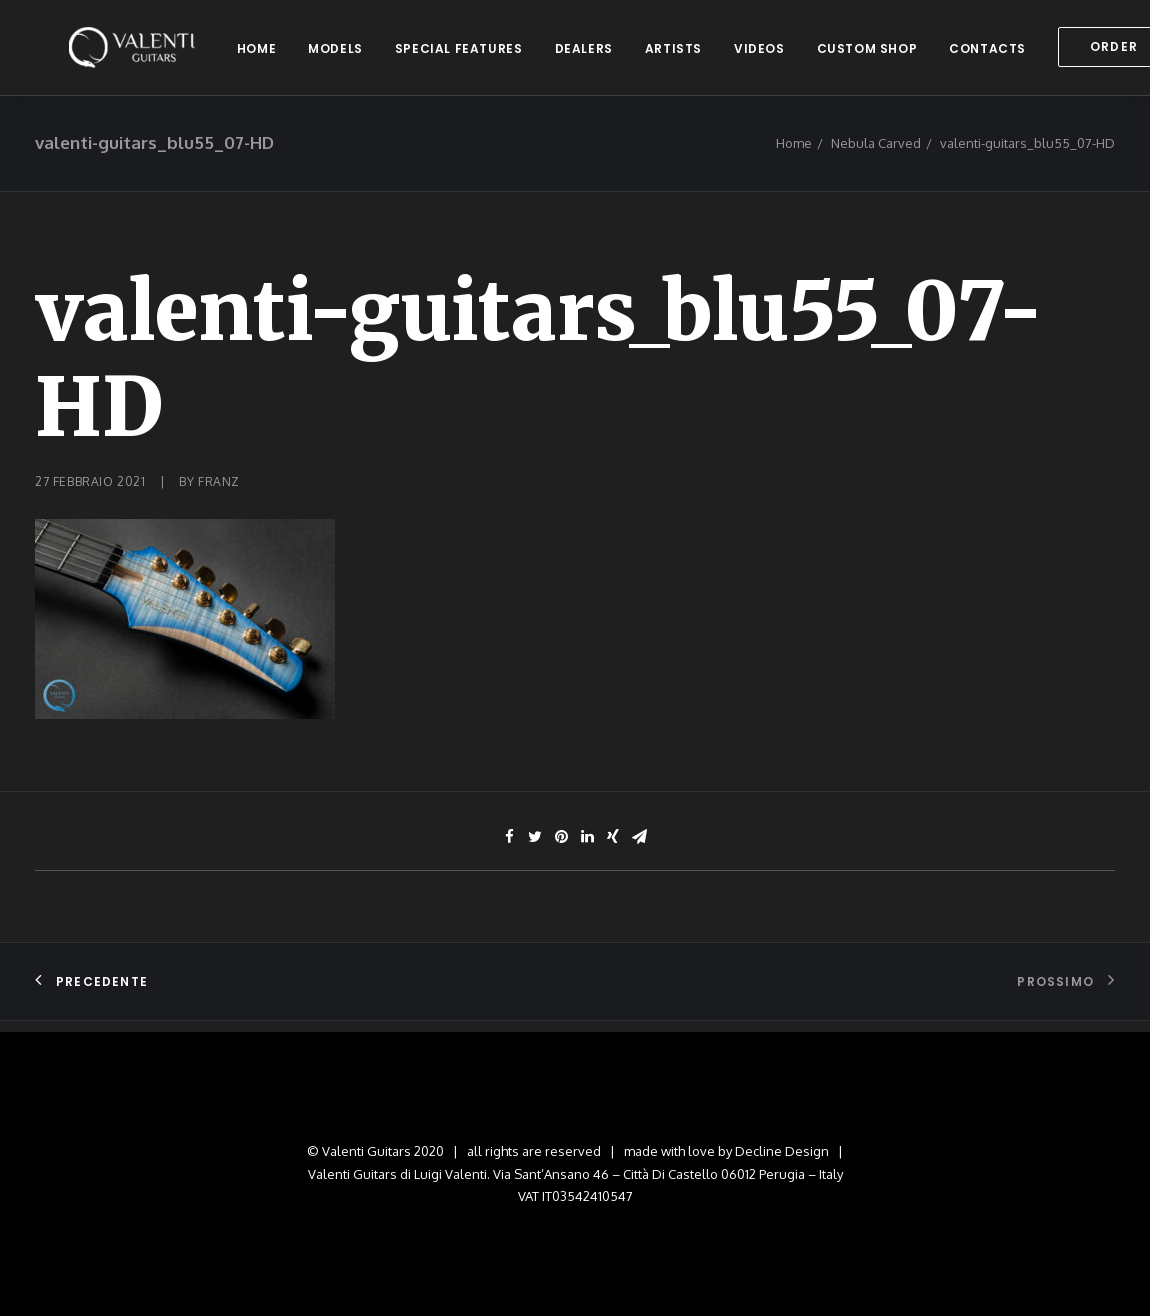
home (257, 54)
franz (219, 493)
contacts (988, 54)
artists (674, 54)
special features (460, 54)
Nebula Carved (876, 155)
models (336, 54)
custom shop (868, 54)
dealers (585, 54)
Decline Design (782, 1151)
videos (760, 54)
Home (794, 155)
